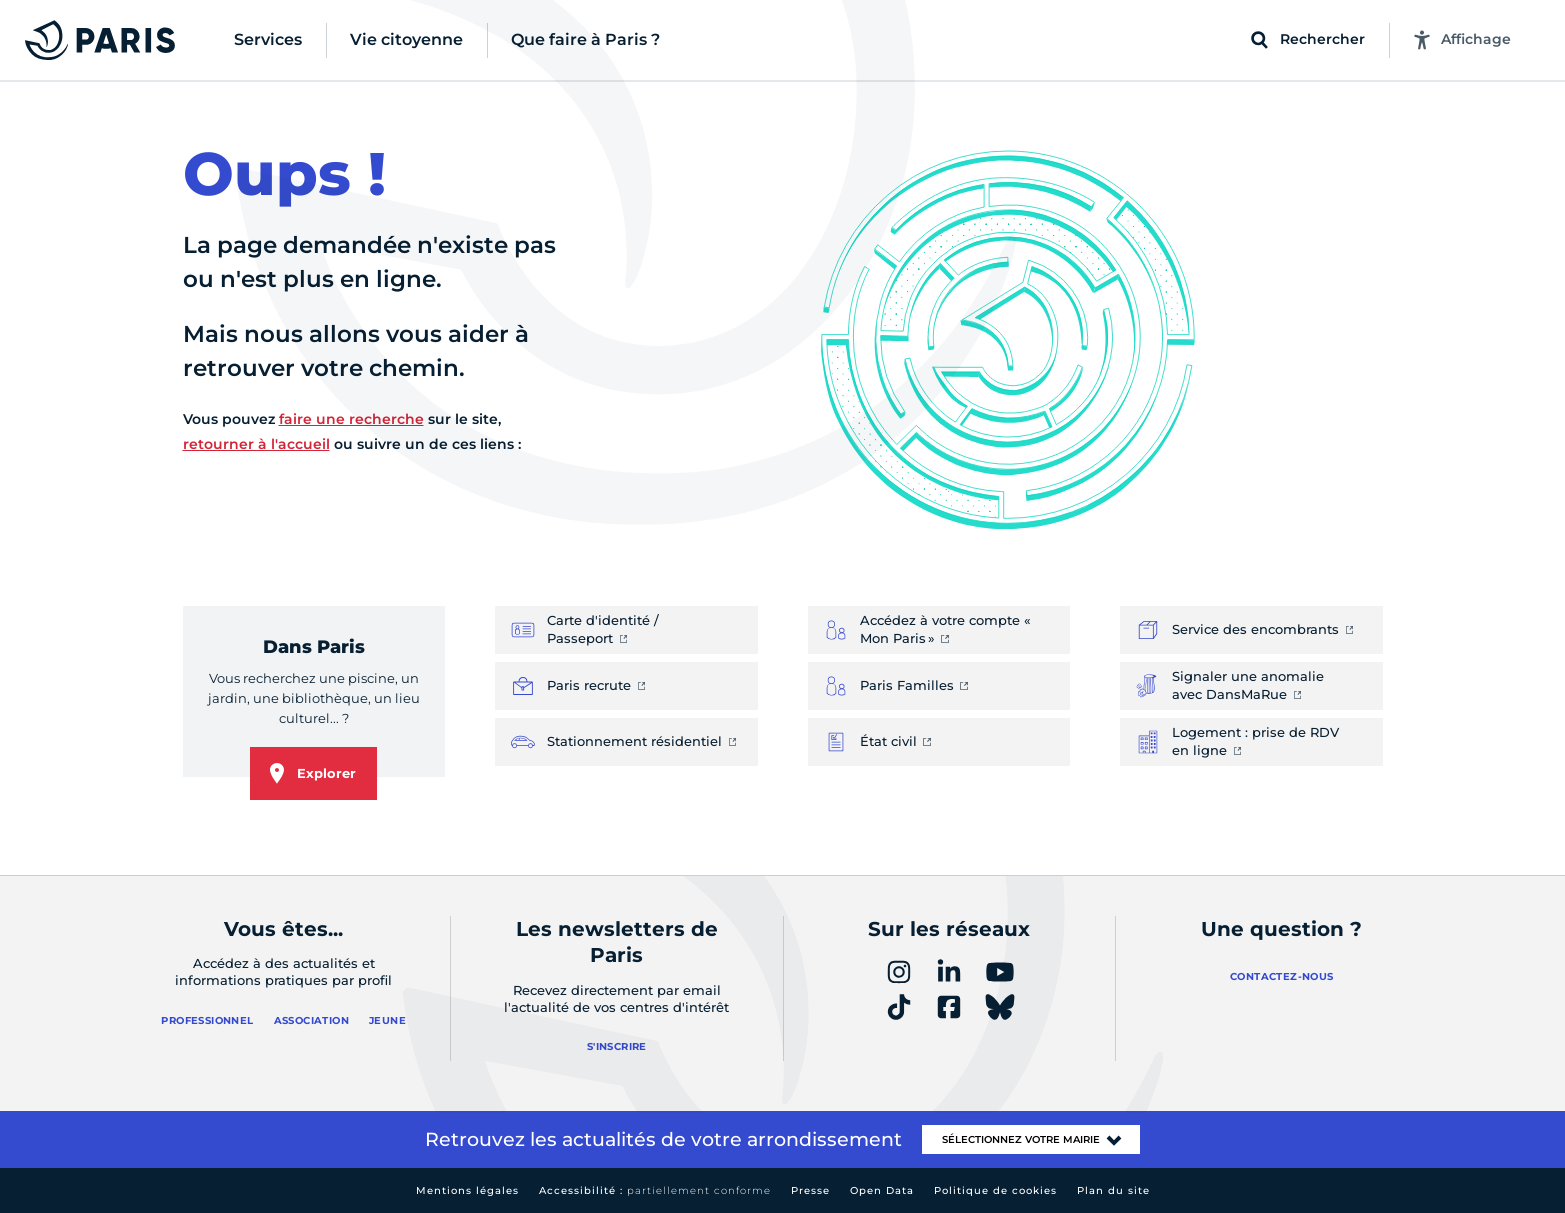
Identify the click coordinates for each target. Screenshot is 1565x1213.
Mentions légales (467, 1190)
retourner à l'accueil (256, 444)
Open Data (882, 1190)
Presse (810, 1190)
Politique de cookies (995, 1190)
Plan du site (1113, 1190)
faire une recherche (351, 419)
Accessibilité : (655, 1190)
